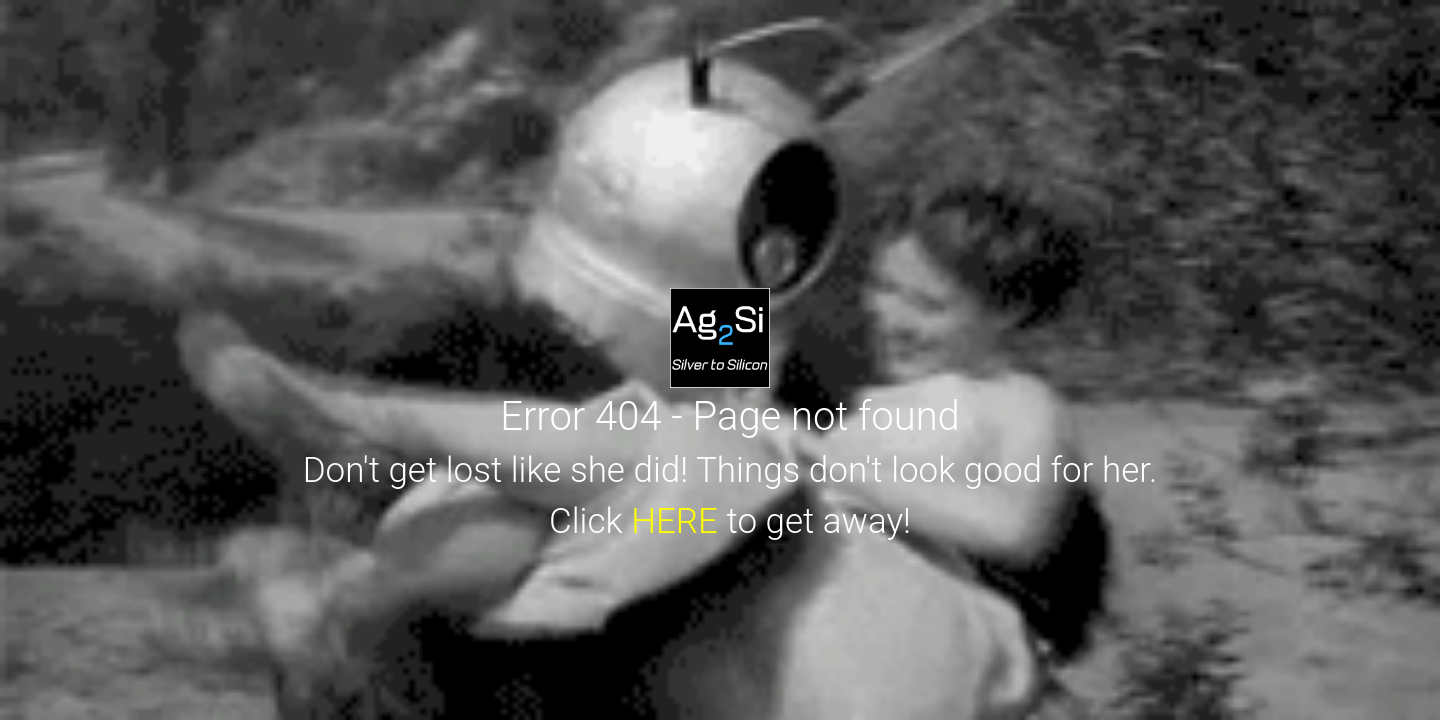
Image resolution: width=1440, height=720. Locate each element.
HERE (674, 521)
